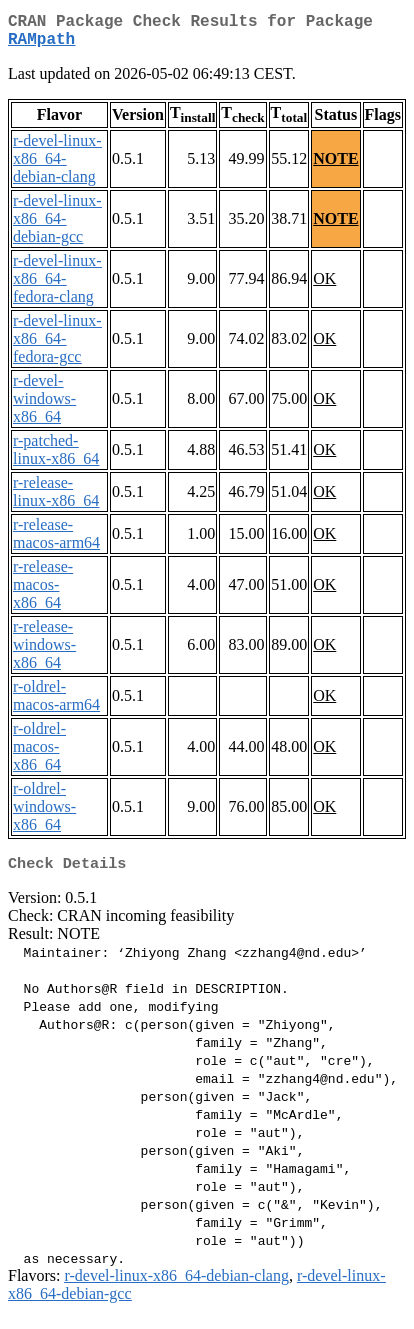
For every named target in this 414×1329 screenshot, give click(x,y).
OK (324, 286)
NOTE (335, 166)
